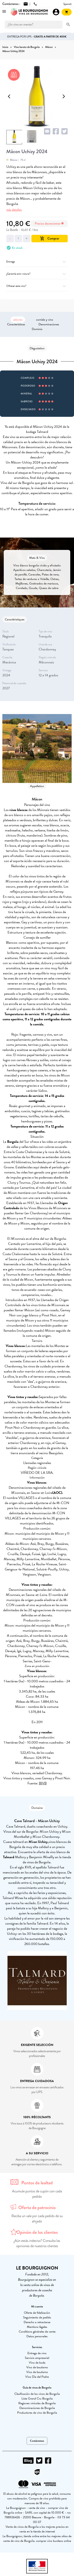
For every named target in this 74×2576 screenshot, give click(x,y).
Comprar (49, 238)
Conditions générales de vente (37, 2331)
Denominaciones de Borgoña (37, 2408)
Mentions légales (37, 2327)
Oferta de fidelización (37, 2312)
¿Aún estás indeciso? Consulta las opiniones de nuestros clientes (37, 2243)
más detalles (14, 210)
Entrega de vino (37, 2353)
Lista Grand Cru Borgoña (37, 2398)
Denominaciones (48, 324)
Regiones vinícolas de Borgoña (37, 2403)
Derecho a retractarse (37, 2322)
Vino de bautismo (37, 2367)
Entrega (37, 262)
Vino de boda (37, 2362)
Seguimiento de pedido (37, 2317)
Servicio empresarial (37, 2358)
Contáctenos (37, 2441)
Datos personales (37, 2336)
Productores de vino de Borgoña (37, 2412)
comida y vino (44, 319)
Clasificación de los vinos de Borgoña (37, 2393)
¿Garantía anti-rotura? (37, 274)
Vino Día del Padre (37, 2376)
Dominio (37, 329)
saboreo (18, 319)
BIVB (43, 1783)
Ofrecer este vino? (37, 286)
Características (16, 324)
